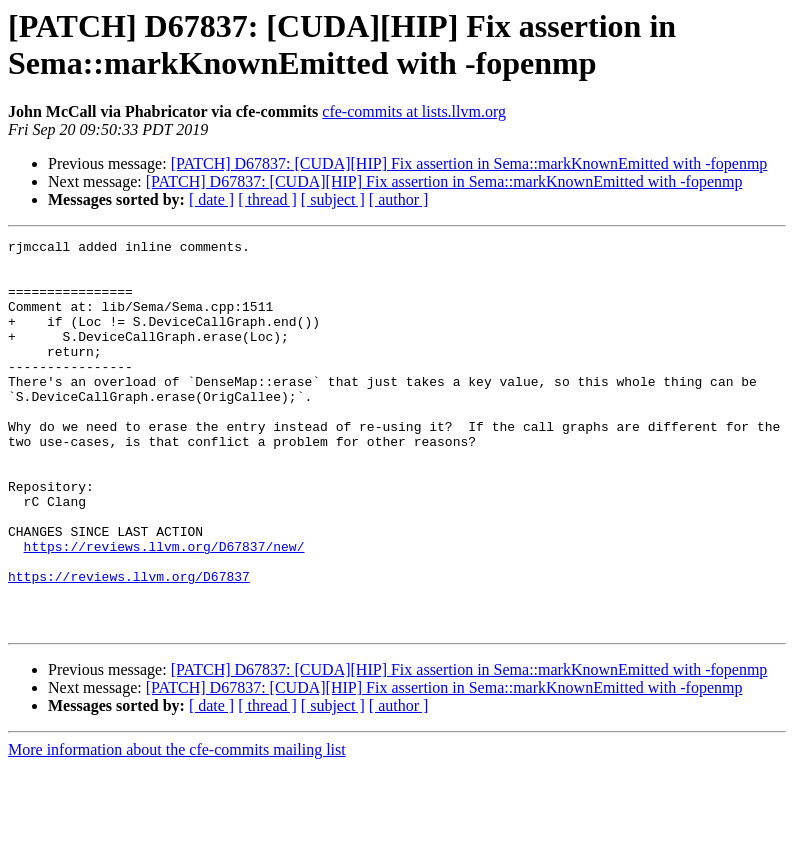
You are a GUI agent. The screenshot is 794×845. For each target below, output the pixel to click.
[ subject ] (333, 199)
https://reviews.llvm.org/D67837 (129, 645)
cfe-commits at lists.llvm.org (414, 111)
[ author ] (399, 199)
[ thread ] (267, 199)
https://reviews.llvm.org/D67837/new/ (164, 609)
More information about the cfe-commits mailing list (177, 827)
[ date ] (211, 199)
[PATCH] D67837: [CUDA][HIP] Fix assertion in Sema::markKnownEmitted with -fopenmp (469, 163)
